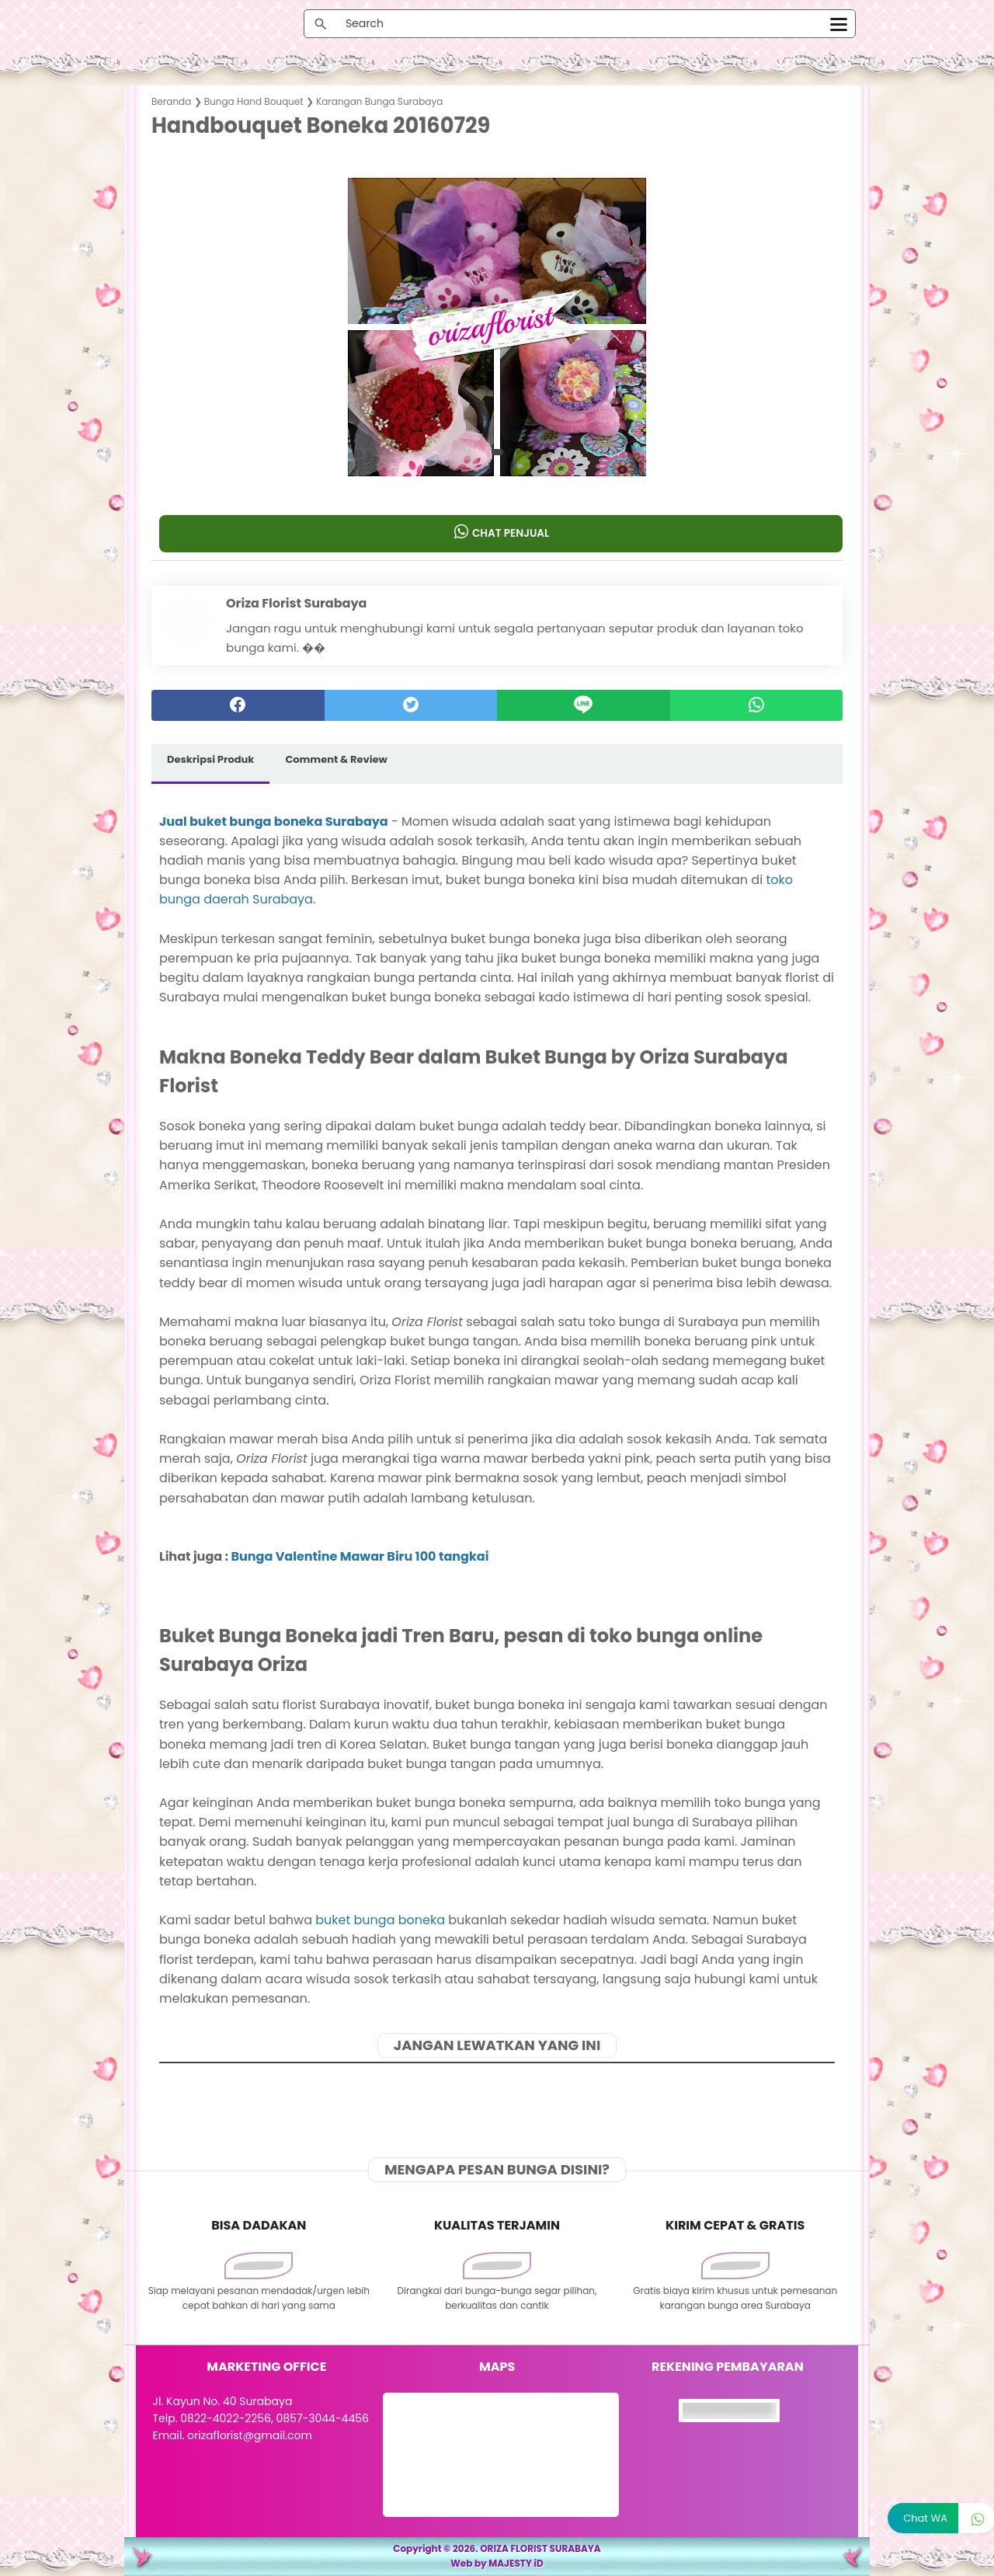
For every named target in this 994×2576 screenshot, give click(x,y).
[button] (497, 452)
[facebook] (238, 705)
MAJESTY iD (516, 2563)
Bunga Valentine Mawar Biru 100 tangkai (359, 1556)
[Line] (583, 705)
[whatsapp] (756, 705)
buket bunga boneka (380, 1920)
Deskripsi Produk (210, 759)
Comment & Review (336, 759)
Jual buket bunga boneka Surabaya (273, 821)
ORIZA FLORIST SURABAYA (540, 2548)
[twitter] (411, 705)
